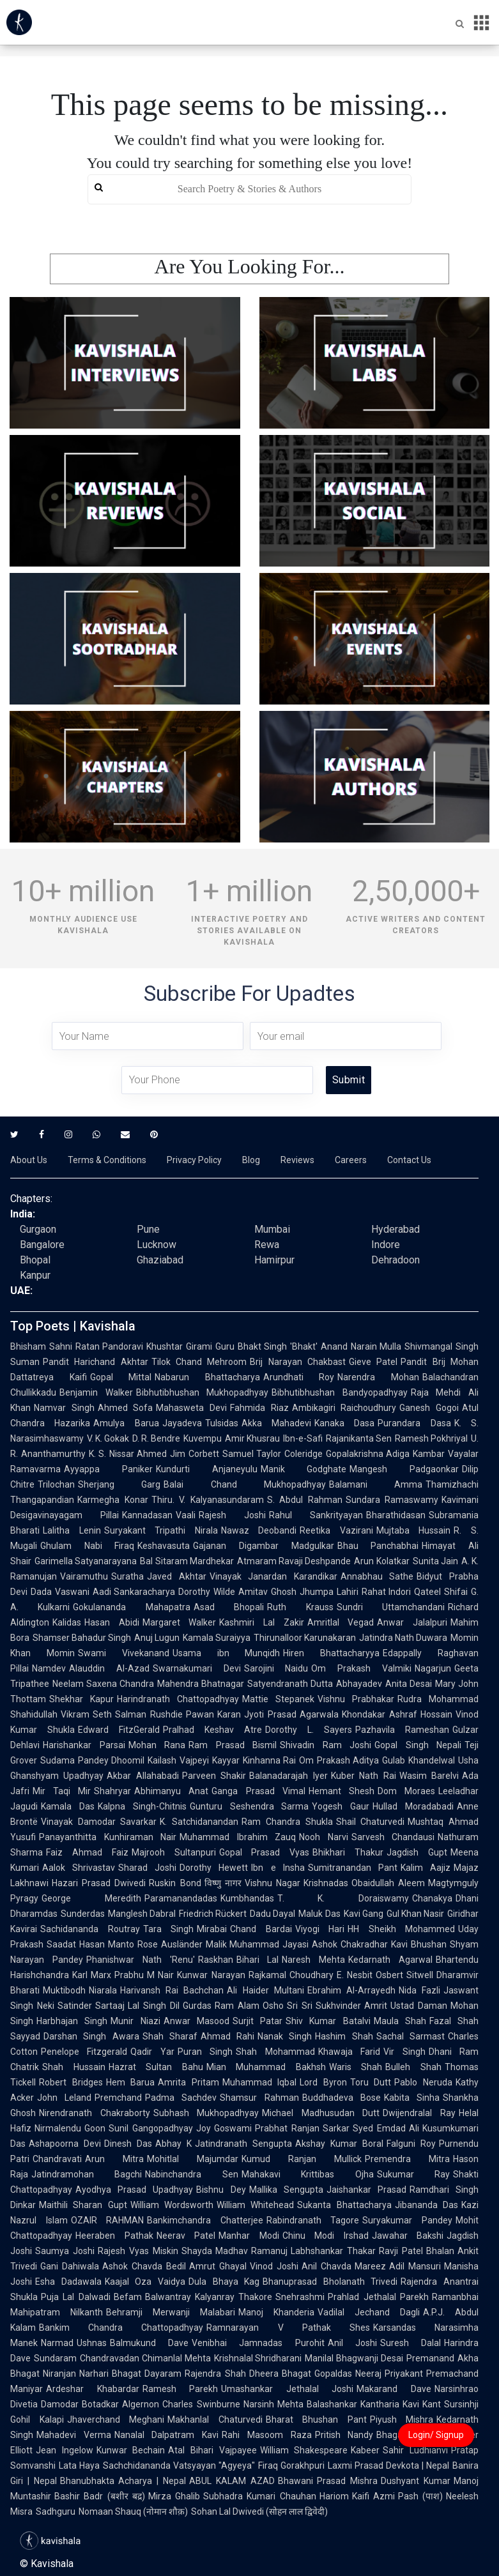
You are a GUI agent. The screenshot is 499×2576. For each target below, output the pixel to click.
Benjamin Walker (96, 1392)
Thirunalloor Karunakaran (305, 1638)
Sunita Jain (435, 1561)
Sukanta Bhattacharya (344, 2205)
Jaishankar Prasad (366, 2189)
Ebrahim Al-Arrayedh (351, 1990)
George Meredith (91, 1898)
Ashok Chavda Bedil (144, 2266)
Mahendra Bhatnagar (200, 1684)
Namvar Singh (64, 1408)
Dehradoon (395, 1260)
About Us (28, 1160)
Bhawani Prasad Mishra (328, 2481)
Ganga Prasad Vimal (258, 1791)
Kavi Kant (422, 2404)
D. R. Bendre (156, 1438)
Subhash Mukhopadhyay (206, 2113)
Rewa (266, 1244)
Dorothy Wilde (206, 1592)
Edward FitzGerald (119, 1730)
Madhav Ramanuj (251, 2251)
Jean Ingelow (64, 2450)
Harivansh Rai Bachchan (172, 1990)
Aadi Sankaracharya (134, 1592)
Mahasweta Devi (191, 1408)
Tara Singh (168, 1929)
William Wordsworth (171, 2205)
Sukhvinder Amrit (352, 2006)
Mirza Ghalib (174, 2496)
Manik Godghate (304, 1469)
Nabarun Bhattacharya (207, 1377)
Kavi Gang (363, 1914)
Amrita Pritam (188, 2082)
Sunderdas (83, 1914)
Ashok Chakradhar (350, 1944)
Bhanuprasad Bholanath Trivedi (330, 2281)
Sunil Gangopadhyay (150, 2128)
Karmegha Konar (112, 1500)
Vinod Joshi (274, 2266)
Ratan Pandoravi (109, 1346)
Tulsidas (221, 1423)
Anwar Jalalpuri (412, 1622)
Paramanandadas (180, 1898)
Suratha (127, 1576)
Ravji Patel (401, 2251)
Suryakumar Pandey (407, 2220)
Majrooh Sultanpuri (174, 1852)
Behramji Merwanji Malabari (170, 2312)
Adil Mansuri (415, 2266)
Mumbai (272, 1229)
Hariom (334, 2496)
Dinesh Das (128, 2143)
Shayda (196, 2251)
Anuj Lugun (157, 1638)
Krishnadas (325, 1883)
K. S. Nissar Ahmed (128, 1454)
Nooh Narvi (323, 1837)
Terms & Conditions (107, 1160)
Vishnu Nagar (272, 1883)
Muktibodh (64, 1990)
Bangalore (42, 1244)
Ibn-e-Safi (303, 1438)
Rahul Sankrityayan (316, 1515)
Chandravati (57, 2159)
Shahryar (112, 1791)
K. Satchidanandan (199, 1822)
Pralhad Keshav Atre (212, 1730)
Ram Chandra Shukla (287, 1822)
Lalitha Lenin (72, 1530)
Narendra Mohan (378, 1377)
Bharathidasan (396, 1515)
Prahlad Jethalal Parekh (378, 2297)
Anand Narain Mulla (361, 1346)
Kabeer (365, 2450)
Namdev (49, 1668)
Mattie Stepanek (278, 1699)
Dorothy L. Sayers (308, 1730)
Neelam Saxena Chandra (103, 1684)
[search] (250, 189)
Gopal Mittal (121, 1377)
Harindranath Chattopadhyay (178, 1699)
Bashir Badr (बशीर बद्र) (99, 2496)
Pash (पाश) (420, 2496)
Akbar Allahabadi (142, 1776)
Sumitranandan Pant (352, 1868)
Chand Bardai (261, 1929)
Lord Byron (323, 2082)
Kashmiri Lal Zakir (261, 1622)
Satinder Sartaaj (91, 2006)
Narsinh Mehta (273, 2404)
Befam (128, 2297)
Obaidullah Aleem (388, 1883)
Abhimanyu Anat (171, 1791)
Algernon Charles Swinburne (181, 2404)
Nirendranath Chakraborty (94, 2113)
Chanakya (432, 1898)
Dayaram (162, 2373)
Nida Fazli (419, 1990)
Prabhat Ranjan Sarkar (302, 2128)
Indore (385, 1244)
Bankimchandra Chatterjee (205, 2220)
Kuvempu (202, 1438)
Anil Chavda (326, 2266)
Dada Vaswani (60, 1592)
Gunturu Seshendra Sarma (249, 1806)
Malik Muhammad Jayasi (257, 1944)
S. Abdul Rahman (304, 1500)
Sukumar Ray (413, 2174)
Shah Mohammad (275, 2051)
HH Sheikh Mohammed (401, 1929)
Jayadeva (182, 1423)
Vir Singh (404, 2051)
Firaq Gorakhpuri (291, 2465)
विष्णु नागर (223, 1883)
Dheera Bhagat (280, 2373)
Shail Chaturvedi (370, 1822)
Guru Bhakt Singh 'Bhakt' (266, 1346)
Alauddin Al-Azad (109, 1668)
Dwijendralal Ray (419, 2113)
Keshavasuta (163, 1546)
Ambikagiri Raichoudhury (344, 1408)
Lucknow (156, 1244)
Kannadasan (147, 1515)
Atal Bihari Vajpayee (212, 2450)
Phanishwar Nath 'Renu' (140, 1960)
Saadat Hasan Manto (90, 1944)
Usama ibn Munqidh (226, 1653)
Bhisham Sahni (41, 1346)
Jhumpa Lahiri (329, 1592)
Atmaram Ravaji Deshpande (294, 1561)
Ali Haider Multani (265, 1990)
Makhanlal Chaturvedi (215, 2419)
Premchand (118, 2097)
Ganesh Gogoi (429, 1408)
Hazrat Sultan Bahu (156, 2067)
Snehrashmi (300, 2297)
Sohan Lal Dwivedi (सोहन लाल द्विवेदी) (259, 2511)
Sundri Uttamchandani (391, 1607)
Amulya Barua (125, 1423)
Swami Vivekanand (123, 1653)
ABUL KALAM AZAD (232, 2481)
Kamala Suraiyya (216, 1638)
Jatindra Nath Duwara (403, 1638)
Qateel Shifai (441, 1592)
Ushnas (92, 2343)
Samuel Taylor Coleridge (272, 1454)
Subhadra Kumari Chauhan (259, 2496)
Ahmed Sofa (125, 1408)
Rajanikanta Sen (359, 1438)
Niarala (103, 1990)
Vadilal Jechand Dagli (369, 2312)
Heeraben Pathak (114, 2235)
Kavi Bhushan (419, 1944)
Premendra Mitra (407, 2159)
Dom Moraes (406, 1791)
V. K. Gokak (108, 1438)
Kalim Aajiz (425, 1868)
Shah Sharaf (169, 2036)
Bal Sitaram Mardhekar (187, 1561)
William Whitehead (255, 2205)
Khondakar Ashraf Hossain (397, 1714)
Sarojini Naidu (276, 1668)
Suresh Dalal (410, 2343)
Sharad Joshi (147, 1868)
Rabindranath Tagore (313, 2220)
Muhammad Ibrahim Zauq (238, 1837)
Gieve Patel (373, 1362)
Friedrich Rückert (213, 1914)
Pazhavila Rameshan (402, 1730)
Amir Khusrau (252, 1438)
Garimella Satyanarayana (86, 1561)
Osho (273, 2006)
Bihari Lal (257, 1960)
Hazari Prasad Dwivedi (99, 1883)
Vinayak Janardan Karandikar (273, 1576)
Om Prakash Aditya (339, 1760)
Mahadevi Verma (73, 2435)
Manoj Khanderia (276, 2312)
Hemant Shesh (341, 1791)
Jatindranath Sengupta (243, 2143)
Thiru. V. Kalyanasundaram (207, 1500)
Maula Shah (400, 2021)
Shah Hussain (73, 2067)
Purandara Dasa (414, 1423)
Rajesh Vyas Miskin (138, 2251)
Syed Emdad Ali (386, 2128)
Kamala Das (68, 1806)
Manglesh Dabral (142, 1914)
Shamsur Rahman (259, 2097)
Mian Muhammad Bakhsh (266, 2067)
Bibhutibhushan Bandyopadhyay (340, 1392)
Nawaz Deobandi (259, 1530)
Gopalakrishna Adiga (368, 1454)
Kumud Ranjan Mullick (302, 2159)
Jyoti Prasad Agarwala (291, 1714)
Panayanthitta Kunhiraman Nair (107, 1837)
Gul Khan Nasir (415, 1914)
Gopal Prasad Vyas (264, 1852)
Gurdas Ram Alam (221, 2006)
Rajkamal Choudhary (291, 1975)
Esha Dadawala (68, 2281)
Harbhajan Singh (71, 2021)
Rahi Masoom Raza (266, 2435)
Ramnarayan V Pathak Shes (288, 2327)
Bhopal (35, 1260)
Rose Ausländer (170, 1944)
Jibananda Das (426, 2205)
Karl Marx (91, 1975)
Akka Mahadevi (276, 1423)
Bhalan (440, 2251)
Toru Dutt (371, 2082)
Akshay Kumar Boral (339, 2143)
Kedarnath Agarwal (390, 1960)
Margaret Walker (179, 1622)
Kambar (429, 1454)
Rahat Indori (386, 1592)
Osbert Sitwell (404, 1975)
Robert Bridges (71, 2082)
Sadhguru (55, 2511)
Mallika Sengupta (286, 2189)
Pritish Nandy (344, 2435)
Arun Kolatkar (381, 1561)
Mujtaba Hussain (413, 1530)
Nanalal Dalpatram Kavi (166, 2435)
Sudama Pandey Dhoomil (92, 1760)
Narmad (57, 2343)
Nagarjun (433, 1668)
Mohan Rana (157, 1745)
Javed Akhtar (176, 1576)
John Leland (64, 2097)
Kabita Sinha (412, 2097)
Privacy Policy (194, 1160)
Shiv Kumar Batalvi (328, 2021)
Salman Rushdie (148, 1714)
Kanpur (35, 1275)
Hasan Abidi (111, 1622)
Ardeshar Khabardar (92, 2389)
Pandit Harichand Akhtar (95, 1362)
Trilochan (56, 1484)
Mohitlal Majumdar (192, 2159)
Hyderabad (395, 1229)
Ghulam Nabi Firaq (87, 1546)
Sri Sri (299, 2006)
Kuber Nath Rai (363, 1776)
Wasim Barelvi (429, 1776)
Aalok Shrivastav (78, 1868)
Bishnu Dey (220, 2189)
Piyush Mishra (402, 2419)
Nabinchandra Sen (191, 2174)
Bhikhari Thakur (347, 1852)
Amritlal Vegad (340, 1622)
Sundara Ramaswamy (392, 1500)
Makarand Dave (394, 2389)
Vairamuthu (84, 1576)
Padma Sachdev (181, 2097)
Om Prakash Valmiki (361, 1668)
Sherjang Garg (119, 1484)
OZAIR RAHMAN (107, 2220)
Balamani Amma (375, 1484)
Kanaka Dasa (344, 1423)
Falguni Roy (411, 2143)
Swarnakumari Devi (197, 1668)
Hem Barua (130, 2082)
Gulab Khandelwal (418, 1760)
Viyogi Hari (320, 1929)
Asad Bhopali (229, 1607)
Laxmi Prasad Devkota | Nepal (388, 2465)
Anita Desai (408, 1684)
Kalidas (66, 1622)
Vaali (186, 1515)
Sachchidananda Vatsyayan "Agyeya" (179, 2465)
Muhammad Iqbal (259, 2082)
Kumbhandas (247, 1898)
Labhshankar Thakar (333, 2251)
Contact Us (409, 1160)
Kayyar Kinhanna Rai (254, 1760)
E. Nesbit (354, 1975)
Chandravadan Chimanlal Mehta (145, 2358)
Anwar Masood (196, 2021)
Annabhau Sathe (377, 1576)
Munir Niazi (135, 2021)
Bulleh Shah (413, 2067)
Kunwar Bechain (130, 2450)
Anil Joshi (352, 2343)
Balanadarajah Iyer (288, 1776)
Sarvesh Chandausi (393, 1837)
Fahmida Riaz (259, 1408)
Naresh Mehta (313, 1960)
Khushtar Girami (179, 1346)
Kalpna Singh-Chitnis (142, 1806)
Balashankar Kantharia (353, 2404)
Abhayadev (359, 1684)
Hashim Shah (343, 2036)
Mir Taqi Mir (62, 1791)
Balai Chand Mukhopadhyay (245, 1484)
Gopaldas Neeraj (347, 2373)
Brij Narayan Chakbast (298, 1362)
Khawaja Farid (349, 2051)
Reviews (297, 1160)
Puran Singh (205, 2051)
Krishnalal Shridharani (258, 2358)
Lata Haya (79, 2465)
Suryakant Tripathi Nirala (161, 1530)
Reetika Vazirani (336, 1530)
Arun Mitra (114, 2159)
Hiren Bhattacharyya (331, 1653)
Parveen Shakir (214, 1776)
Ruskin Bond (175, 1883)
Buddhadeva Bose (341, 2097)
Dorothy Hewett (214, 1868)
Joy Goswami (224, 2128)
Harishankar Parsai (84, 1745)
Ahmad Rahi (227, 2036)
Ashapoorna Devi (65, 2143)
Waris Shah (356, 2067)
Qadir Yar (152, 2051)
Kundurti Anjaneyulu (206, 1469)
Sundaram (55, 2358)
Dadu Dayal (272, 1914)
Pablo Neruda (423, 2082)
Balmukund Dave (149, 2343)
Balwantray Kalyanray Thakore (209, 2297)
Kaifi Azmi (373, 2496)
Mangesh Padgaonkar (404, 1469)
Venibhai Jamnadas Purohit (258, 2343)
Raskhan (215, 1960)
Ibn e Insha (277, 1868)
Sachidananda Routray (90, 1929)
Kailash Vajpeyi (178, 1760)
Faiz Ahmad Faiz (87, 1852)
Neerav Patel (186, 2235)
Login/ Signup (436, 2435)
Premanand (430, 2358)
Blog (251, 1160)
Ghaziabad (160, 1260)
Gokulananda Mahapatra (131, 1607)
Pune (148, 1229)
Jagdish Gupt (417, 1852)
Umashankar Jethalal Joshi (287, 2389)
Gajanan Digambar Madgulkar (263, 1546)
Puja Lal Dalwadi (76, 2297)
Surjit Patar (257, 2021)
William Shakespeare (304, 2450)
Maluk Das (319, 1914)
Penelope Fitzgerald (84, 2051)
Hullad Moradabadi (413, 1806)
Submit (348, 1080)
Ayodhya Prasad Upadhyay (134, 2189)
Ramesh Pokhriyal (431, 1438)
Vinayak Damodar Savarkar (99, 1822)
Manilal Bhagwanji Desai (354, 2358)
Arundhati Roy (299, 1377)
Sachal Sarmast (410, 2036)
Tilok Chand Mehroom (199, 1362)
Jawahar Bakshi (408, 2235)
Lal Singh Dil (153, 2006)
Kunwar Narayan (211, 1975)
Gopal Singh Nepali (417, 1745)
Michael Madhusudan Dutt (321, 2113)
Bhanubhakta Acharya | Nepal (123, 2481)
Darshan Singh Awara (91, 2036)
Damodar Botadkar (80, 2404)
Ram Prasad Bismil (232, 1745)
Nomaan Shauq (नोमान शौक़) (133, 2511)
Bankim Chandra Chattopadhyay (121, 2327)
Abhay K (173, 2143)
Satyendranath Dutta (290, 1684)
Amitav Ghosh (267, 1592)
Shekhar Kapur (81, 1699)
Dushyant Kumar (415, 2481)
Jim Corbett (194, 1454)
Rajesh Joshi (232, 1515)
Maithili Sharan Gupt (83, 2205)
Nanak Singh (284, 2036)
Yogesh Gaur (340, 1806)
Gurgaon (38, 1229)
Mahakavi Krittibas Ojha (308, 2174)
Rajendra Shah (215, 2373)
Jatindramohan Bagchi (86, 2174)
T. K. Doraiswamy (343, 1898)
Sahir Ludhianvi (415, 2450)
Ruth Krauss (300, 1607)
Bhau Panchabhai (378, 1546)
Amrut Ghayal (218, 2266)
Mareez (370, 2266)
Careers (351, 1160)
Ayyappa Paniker (108, 1469)
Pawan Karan (213, 1714)
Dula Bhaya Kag (223, 2281)
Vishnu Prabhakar (356, 1699)
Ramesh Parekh (180, 2389)
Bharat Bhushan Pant (316, 2419)
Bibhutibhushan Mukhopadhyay (202, 1392)
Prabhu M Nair (144, 1975)
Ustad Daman (418, 2006)
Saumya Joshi (65, 2251)
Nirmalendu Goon (70, 2128)
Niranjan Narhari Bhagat (92, 2373)
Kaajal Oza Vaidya (145, 2281)
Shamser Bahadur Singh (82, 1638)
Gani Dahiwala (69, 2266)
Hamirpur (274, 1260)
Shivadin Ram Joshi (325, 1745)
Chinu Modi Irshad (325, 2235)
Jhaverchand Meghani (116, 2419)
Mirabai (212, 1929)
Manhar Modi (249, 2235)
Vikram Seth (86, 1714)
